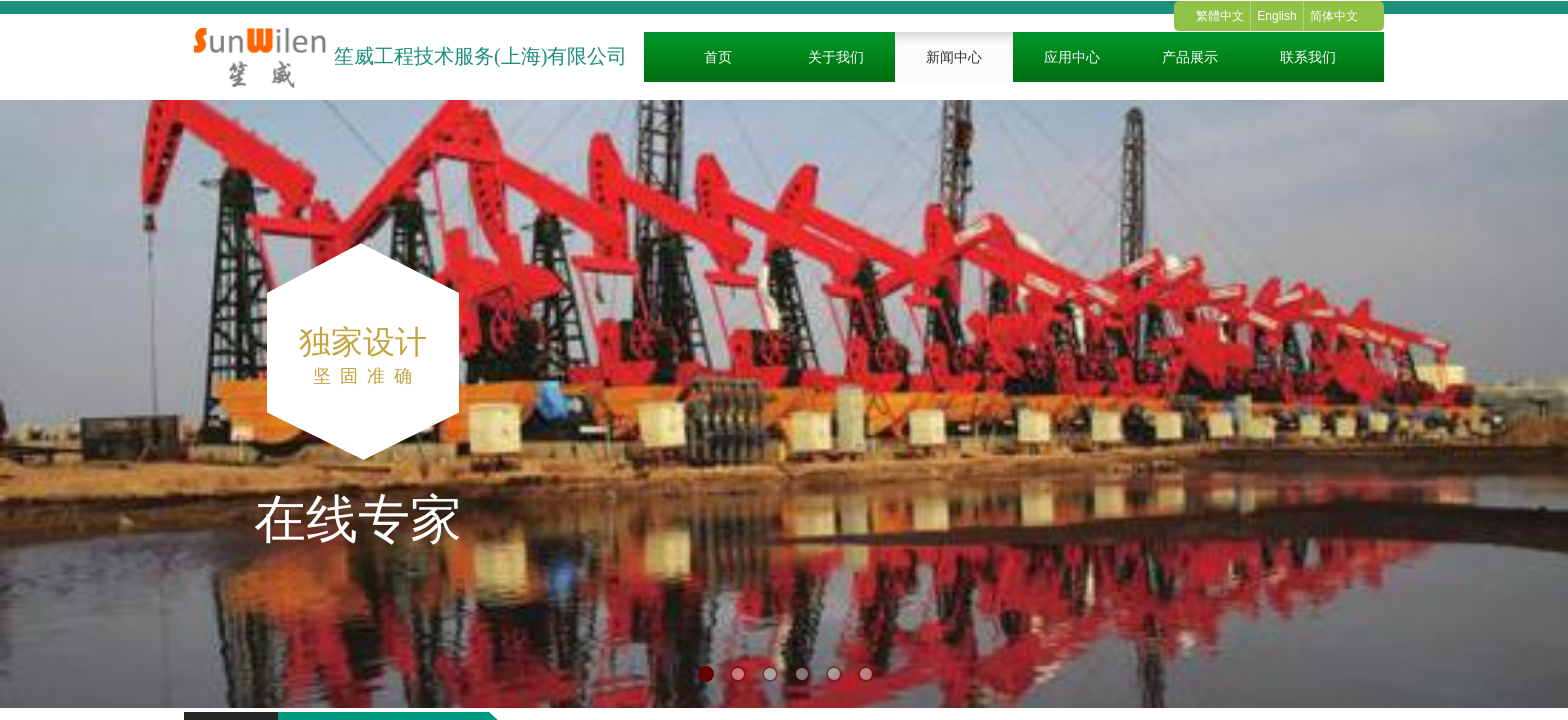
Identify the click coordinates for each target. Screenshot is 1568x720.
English (1276, 16)
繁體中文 (1220, 16)
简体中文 (1334, 16)
